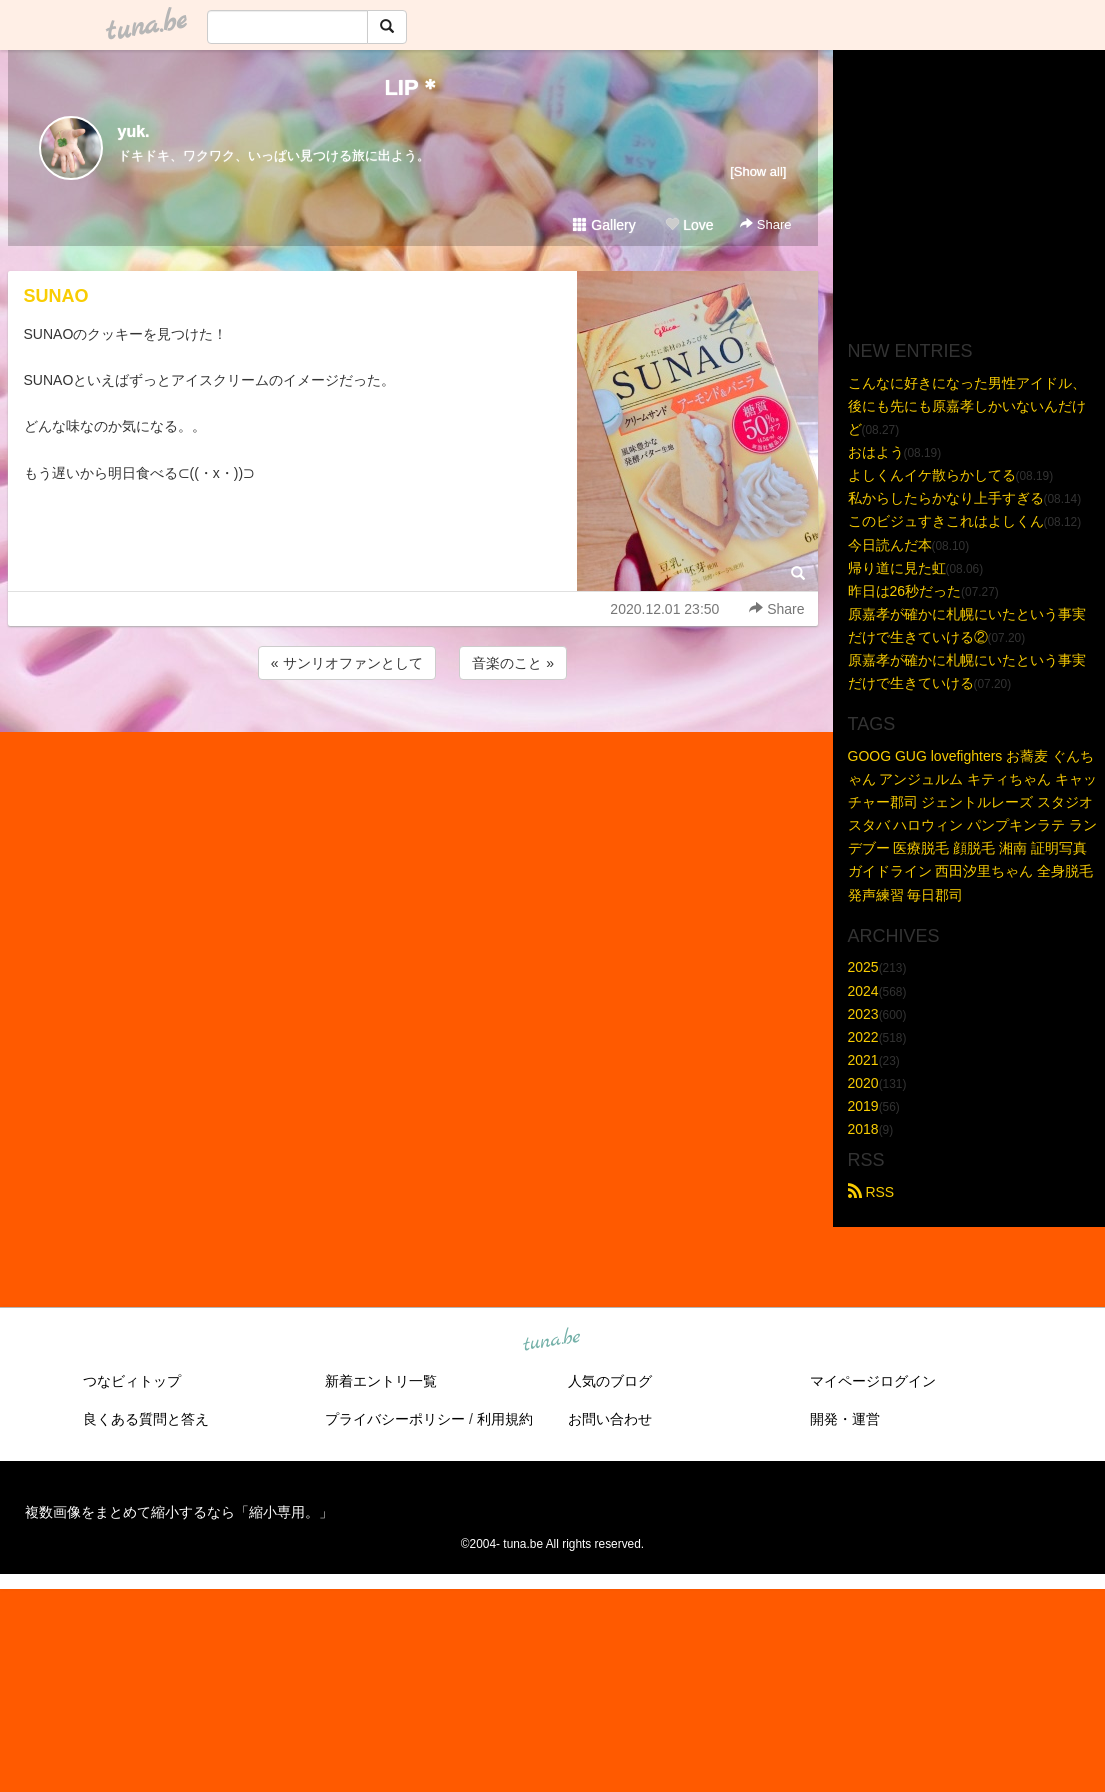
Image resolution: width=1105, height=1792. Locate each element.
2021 (863, 1060)
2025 (863, 967)
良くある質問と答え (146, 1419)
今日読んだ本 (890, 545)
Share (765, 224)
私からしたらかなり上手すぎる (946, 498)
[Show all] (758, 171)
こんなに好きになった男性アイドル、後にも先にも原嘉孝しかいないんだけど (967, 406)
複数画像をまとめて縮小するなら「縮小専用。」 (179, 1512)
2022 (863, 1037)
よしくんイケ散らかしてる (932, 475)
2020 (863, 1083)
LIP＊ (412, 87)
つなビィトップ (132, 1381)
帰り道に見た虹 (897, 568)
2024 (863, 991)
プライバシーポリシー (395, 1419)
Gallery (604, 225)
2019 (863, 1106)
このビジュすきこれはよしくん (946, 521)
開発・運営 (845, 1419)
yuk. (134, 131)
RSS (871, 1192)
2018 (863, 1129)
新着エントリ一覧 (381, 1381)
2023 (863, 1014)
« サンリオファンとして (347, 663)
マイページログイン (873, 1381)
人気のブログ (610, 1381)
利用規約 (505, 1419)
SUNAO (56, 296)
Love (689, 225)
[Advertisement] (413, 738)
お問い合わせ (610, 1419)
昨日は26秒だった (905, 591)
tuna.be (552, 1341)
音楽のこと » (513, 663)
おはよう (876, 452)
